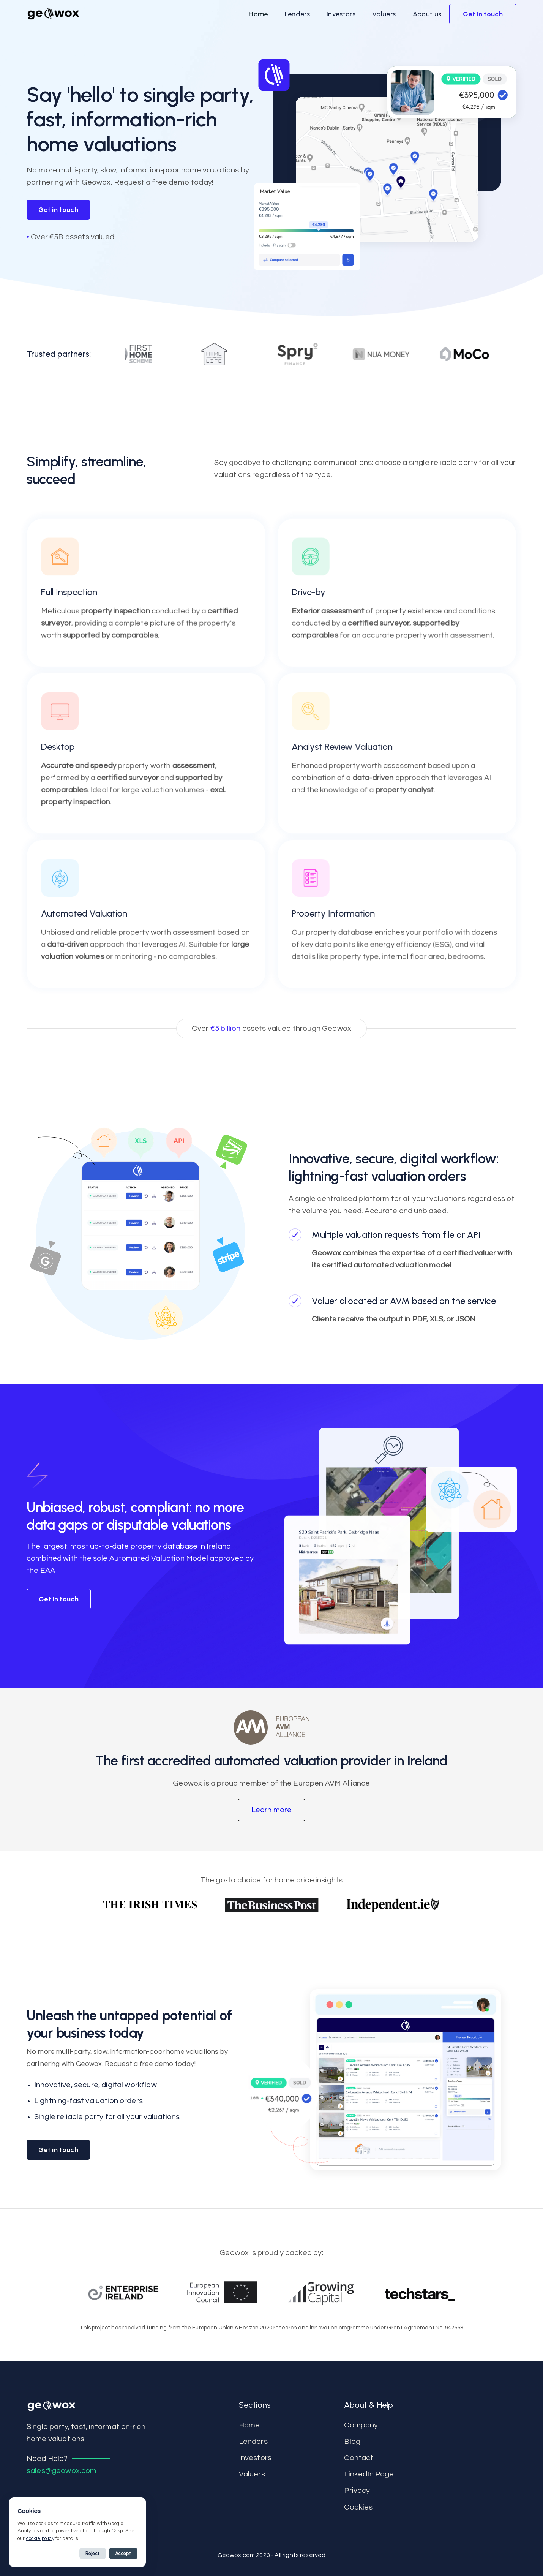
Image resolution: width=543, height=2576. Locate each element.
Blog (352, 2441)
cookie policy (40, 2538)
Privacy (357, 2490)
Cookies (358, 2507)
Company (361, 2425)
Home (249, 2425)
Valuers (252, 2474)
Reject (92, 2553)
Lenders (253, 2441)
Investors (255, 2458)
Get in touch (58, 209)
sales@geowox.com (62, 2471)
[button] (258, 14)
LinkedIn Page (369, 2474)
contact (358, 2458)
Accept (123, 2553)
